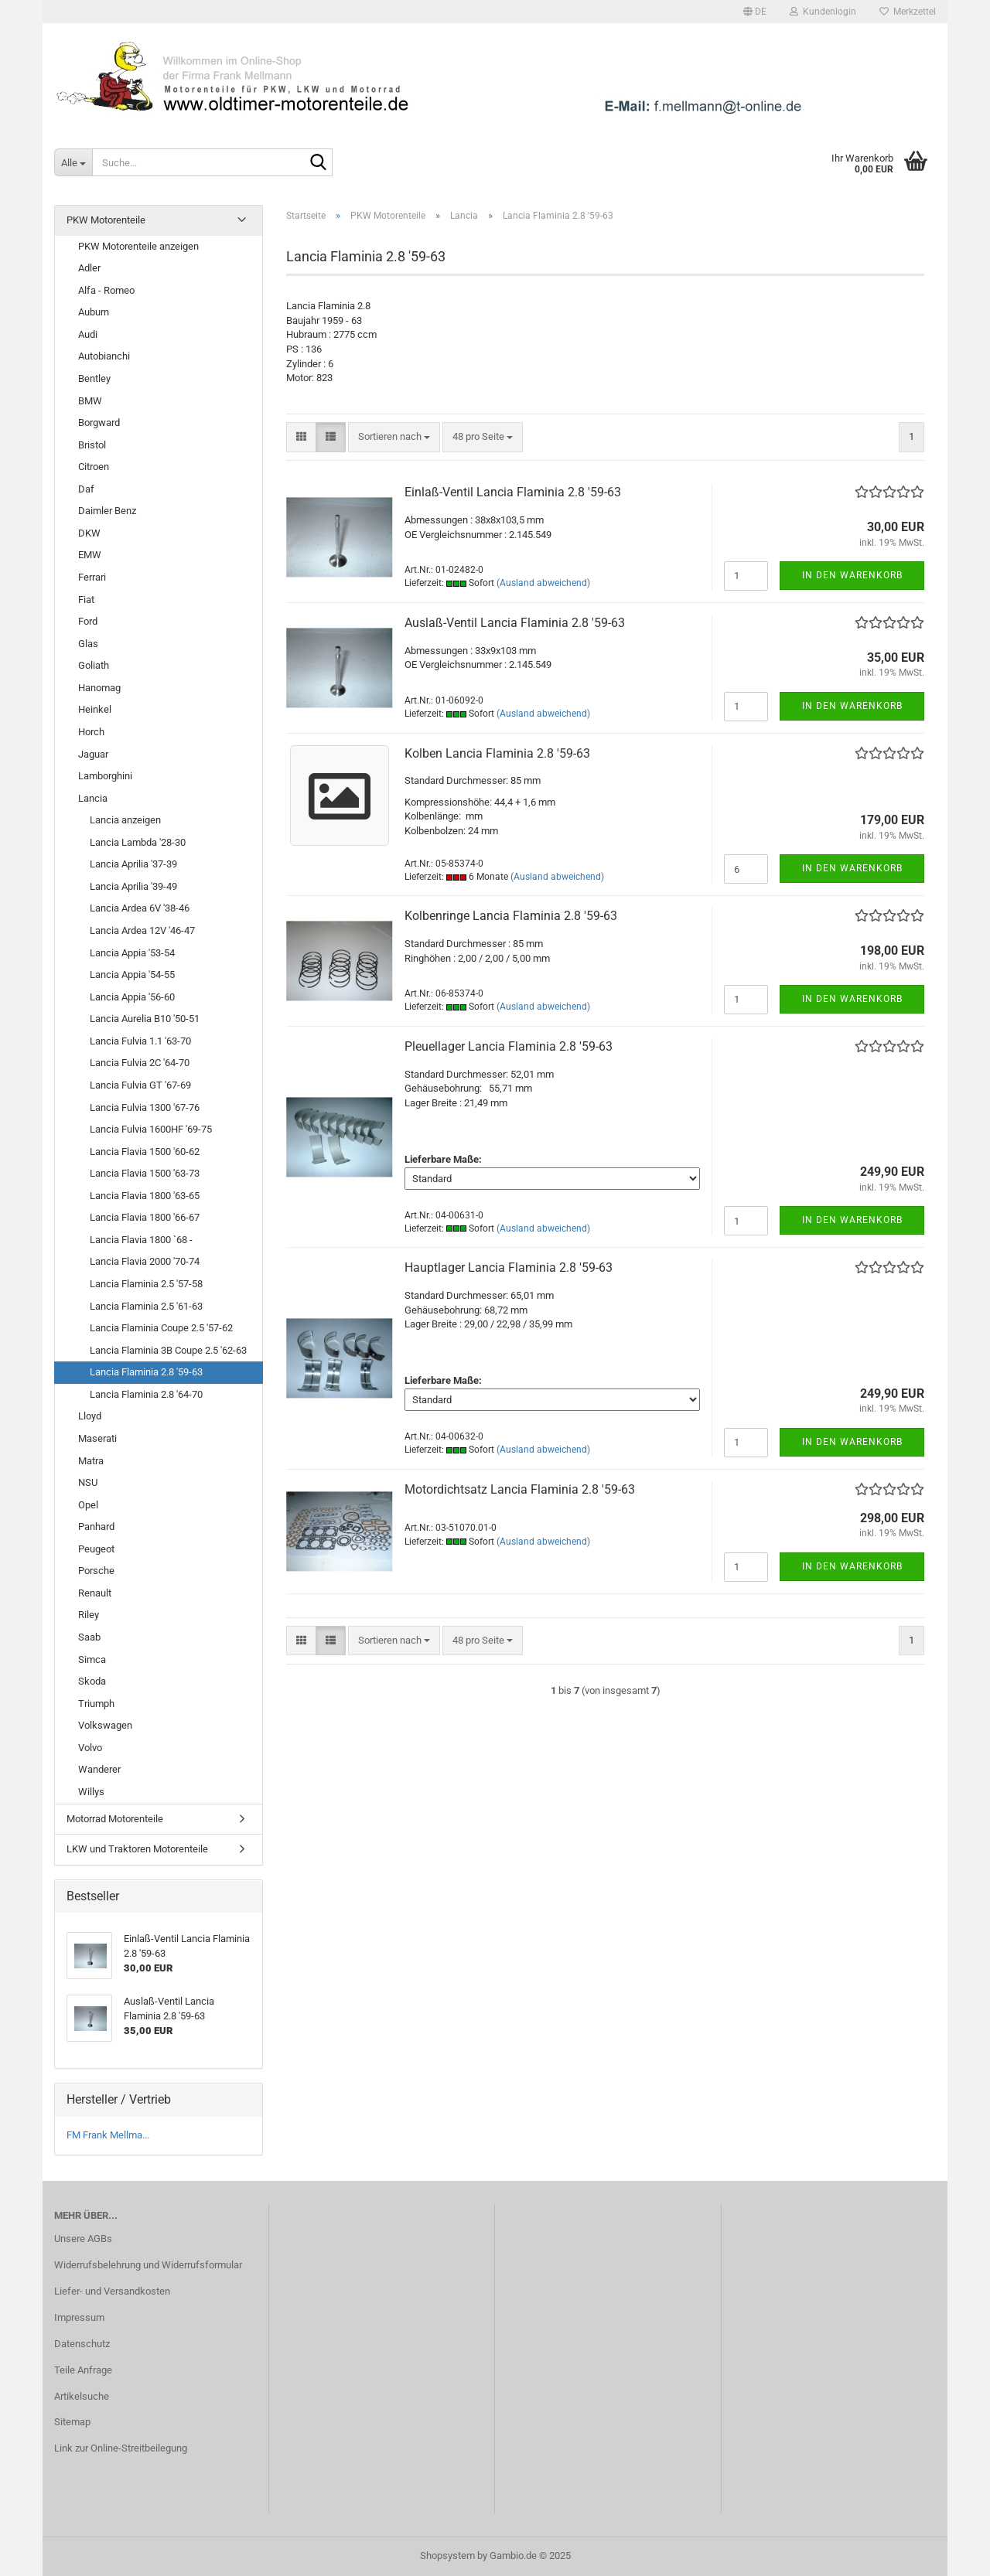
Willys (91, 1791)
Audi (87, 334)
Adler (89, 268)
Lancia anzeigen (125, 820)
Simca (92, 1659)
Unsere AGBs (83, 2238)
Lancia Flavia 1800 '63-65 (145, 1195)
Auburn (93, 312)
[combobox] (394, 437)
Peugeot (96, 1549)
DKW (89, 533)
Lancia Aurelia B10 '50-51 (145, 1018)
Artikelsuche (81, 2396)
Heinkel (94, 709)
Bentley (94, 378)
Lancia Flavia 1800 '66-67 (145, 1217)
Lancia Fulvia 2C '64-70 (139, 1062)
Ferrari (92, 577)
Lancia (93, 798)
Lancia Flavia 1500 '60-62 (145, 1151)
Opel (88, 1505)
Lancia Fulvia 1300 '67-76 (145, 1107)
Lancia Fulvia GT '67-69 (140, 1085)
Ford (87, 621)
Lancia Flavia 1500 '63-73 (145, 1173)
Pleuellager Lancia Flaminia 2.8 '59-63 (509, 1046)
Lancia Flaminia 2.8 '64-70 (146, 1394)
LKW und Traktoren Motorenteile (137, 1849)
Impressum (79, 2317)
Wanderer (99, 1769)
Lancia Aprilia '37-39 (133, 864)
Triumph (96, 1703)
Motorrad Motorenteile (115, 1819)
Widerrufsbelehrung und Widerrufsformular (148, 2265)
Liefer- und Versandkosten (112, 2291)
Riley (88, 1614)
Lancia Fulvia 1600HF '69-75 (151, 1129)
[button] (755, 11)
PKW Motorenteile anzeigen (138, 246)
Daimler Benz (107, 510)
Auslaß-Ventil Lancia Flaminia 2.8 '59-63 (515, 622)
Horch (91, 732)
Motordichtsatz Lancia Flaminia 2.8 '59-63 (520, 1489)
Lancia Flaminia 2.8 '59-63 (146, 1372)
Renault (94, 1593)
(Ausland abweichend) (543, 583)
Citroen (93, 466)
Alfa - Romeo (106, 290)
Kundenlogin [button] (823, 11)
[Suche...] (73, 162)
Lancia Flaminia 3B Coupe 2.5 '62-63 (168, 1350)
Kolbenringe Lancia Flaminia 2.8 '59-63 (511, 915)
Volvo (90, 1747)
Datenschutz (82, 2343)
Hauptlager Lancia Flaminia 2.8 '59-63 (509, 1267)
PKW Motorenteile (106, 220)
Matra (91, 1461)
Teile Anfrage (83, 2370)
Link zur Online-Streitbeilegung (120, 2448)
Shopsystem (447, 2555)
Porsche (96, 1570)
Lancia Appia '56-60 (132, 997)
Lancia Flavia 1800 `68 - (141, 1239)
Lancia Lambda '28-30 (138, 842)
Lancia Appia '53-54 (132, 953)
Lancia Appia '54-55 (132, 974)
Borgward (99, 422)
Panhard (96, 1526)
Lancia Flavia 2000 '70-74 (145, 1261)
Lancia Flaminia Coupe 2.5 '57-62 (161, 1328)
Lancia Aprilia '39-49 (133, 886)
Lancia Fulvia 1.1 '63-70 (140, 1041)
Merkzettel (907, 11)
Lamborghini (105, 776)
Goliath (93, 665)
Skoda (92, 1681)
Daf (86, 489)
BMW (90, 401)
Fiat (86, 599)
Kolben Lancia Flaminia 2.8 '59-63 (497, 753)
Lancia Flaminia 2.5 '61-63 (146, 1306)
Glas (88, 643)
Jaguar (93, 754)
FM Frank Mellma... (108, 2135)
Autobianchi (104, 356)
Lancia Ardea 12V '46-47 (142, 930)
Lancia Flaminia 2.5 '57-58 (146, 1284)
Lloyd (89, 1416)
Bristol (92, 445)
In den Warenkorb (852, 575)
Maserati (97, 1438)
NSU (87, 1482)
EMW (89, 555)
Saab (89, 1637)
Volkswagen (105, 1725)
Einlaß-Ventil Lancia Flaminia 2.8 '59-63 (513, 492)
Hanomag (99, 687)
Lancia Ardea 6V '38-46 (139, 908)
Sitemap (72, 2422)
